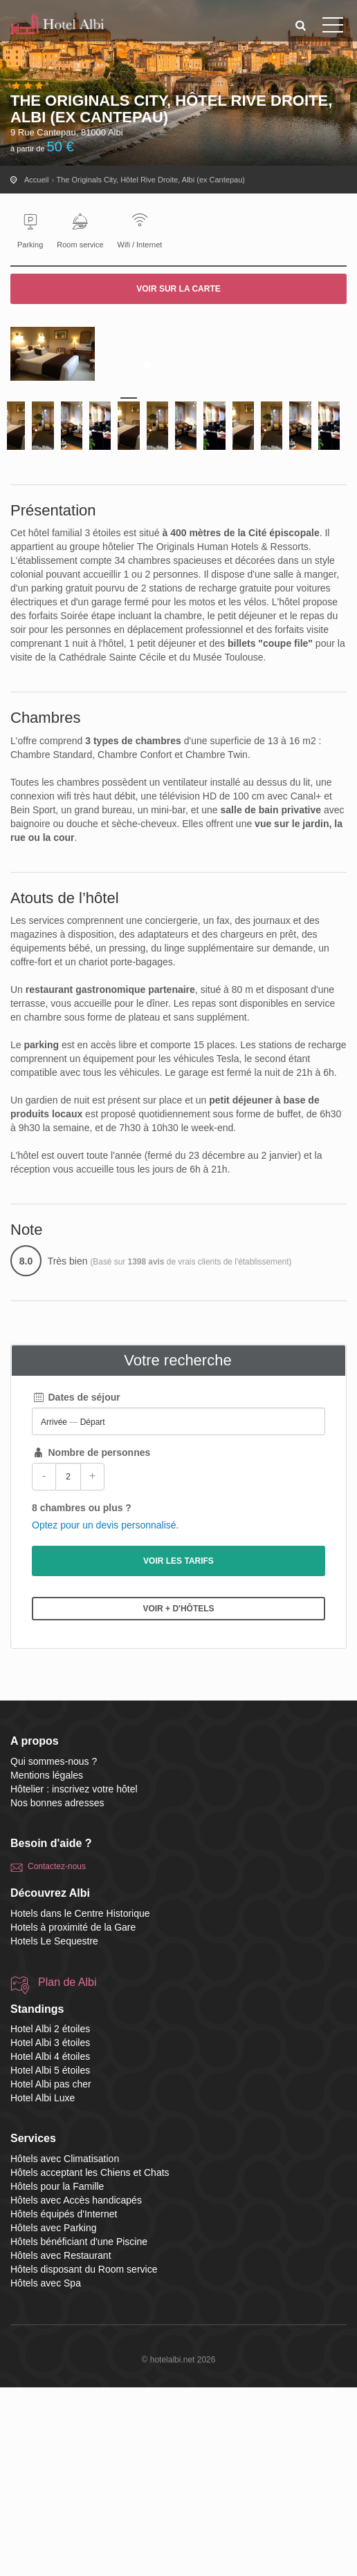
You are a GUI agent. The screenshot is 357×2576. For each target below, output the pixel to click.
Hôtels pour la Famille (57, 2374)
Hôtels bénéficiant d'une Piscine (78, 2430)
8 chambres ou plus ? (81, 1696)
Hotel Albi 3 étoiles (50, 2231)
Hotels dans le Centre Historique (80, 2102)
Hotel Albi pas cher (50, 2273)
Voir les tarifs (178, 1749)
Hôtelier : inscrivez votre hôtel (74, 1977)
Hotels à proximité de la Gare (73, 2115)
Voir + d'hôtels (178, 1797)
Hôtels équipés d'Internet (63, 2402)
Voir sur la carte (178, 289)
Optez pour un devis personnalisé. (105, 1713)
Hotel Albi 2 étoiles (50, 2218)
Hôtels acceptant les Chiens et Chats (90, 2361)
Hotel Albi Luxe (42, 2287)
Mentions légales (46, 1963)
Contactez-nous (57, 2056)
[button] (301, 25)
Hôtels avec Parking (53, 2416)
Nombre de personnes (91, 1641)
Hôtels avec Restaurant (60, 2444)
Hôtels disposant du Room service (83, 2457)
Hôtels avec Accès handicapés (76, 2388)
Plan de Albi (67, 2171)
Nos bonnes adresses (57, 1991)
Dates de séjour (76, 1585)
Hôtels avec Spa (45, 2471)
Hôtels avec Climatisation (64, 2347)
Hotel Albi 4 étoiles (50, 2245)
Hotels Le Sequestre (54, 2129)
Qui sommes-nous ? (53, 1949)
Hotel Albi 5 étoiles (50, 2259)
